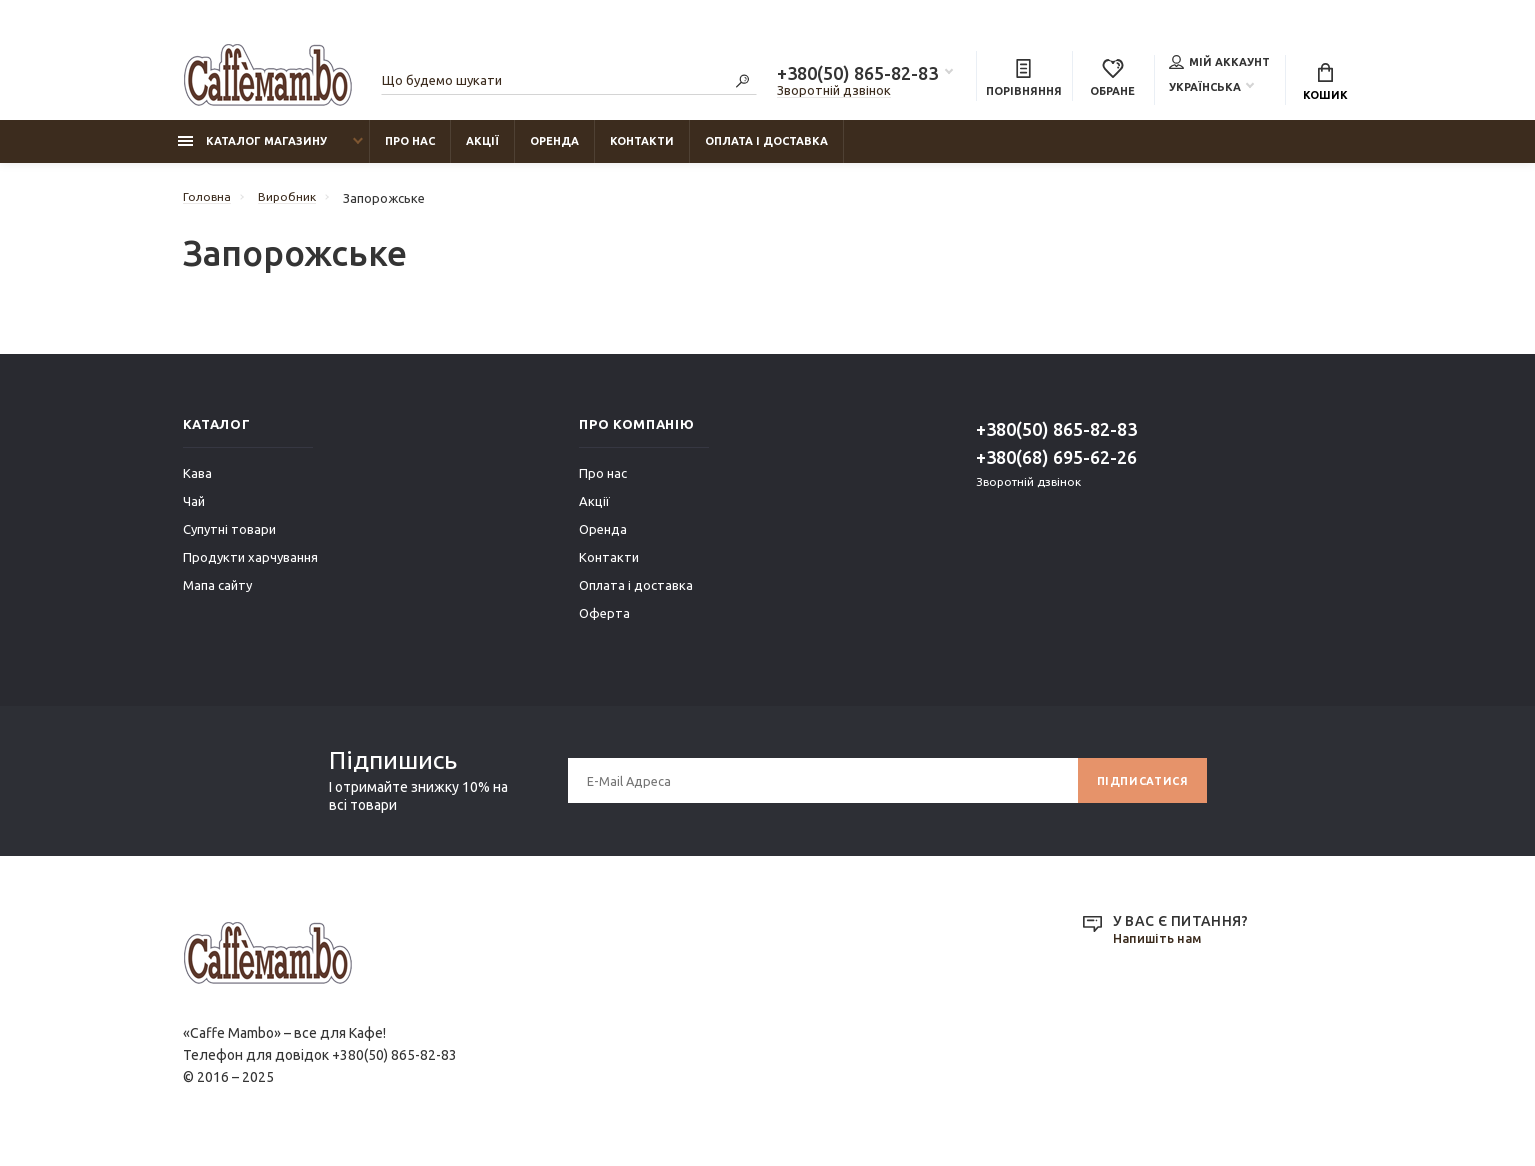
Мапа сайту (217, 595)
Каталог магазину (252, 151)
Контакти (642, 151)
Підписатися (1137, 790)
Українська (1205, 89)
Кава (197, 483)
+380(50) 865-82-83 (857, 76)
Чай (194, 511)
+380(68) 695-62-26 (1056, 467)
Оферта (604, 623)
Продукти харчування (250, 567)
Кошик (1325, 85)
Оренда (554, 151)
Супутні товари (229, 539)
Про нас (410, 151)
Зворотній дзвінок (834, 93)
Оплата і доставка (766, 151)
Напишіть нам (1161, 949)
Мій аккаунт (1219, 64)
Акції (482, 151)
